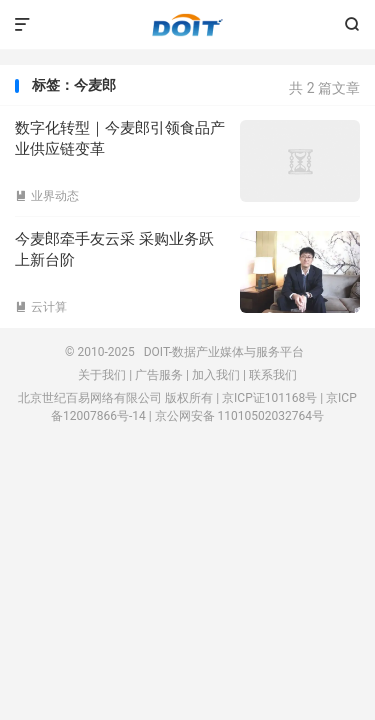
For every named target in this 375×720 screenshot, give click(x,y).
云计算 (41, 307)
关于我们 (102, 375)
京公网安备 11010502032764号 (239, 416)
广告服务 (159, 375)
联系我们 (273, 375)
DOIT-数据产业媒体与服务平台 (187, 25)
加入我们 (216, 375)
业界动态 (47, 196)
